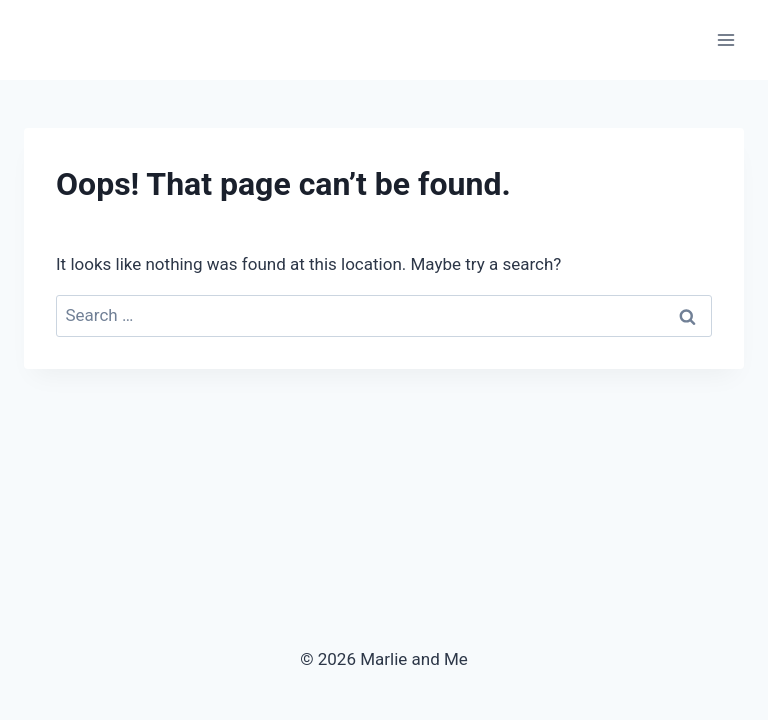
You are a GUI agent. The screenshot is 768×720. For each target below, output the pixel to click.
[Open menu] (725, 39)
